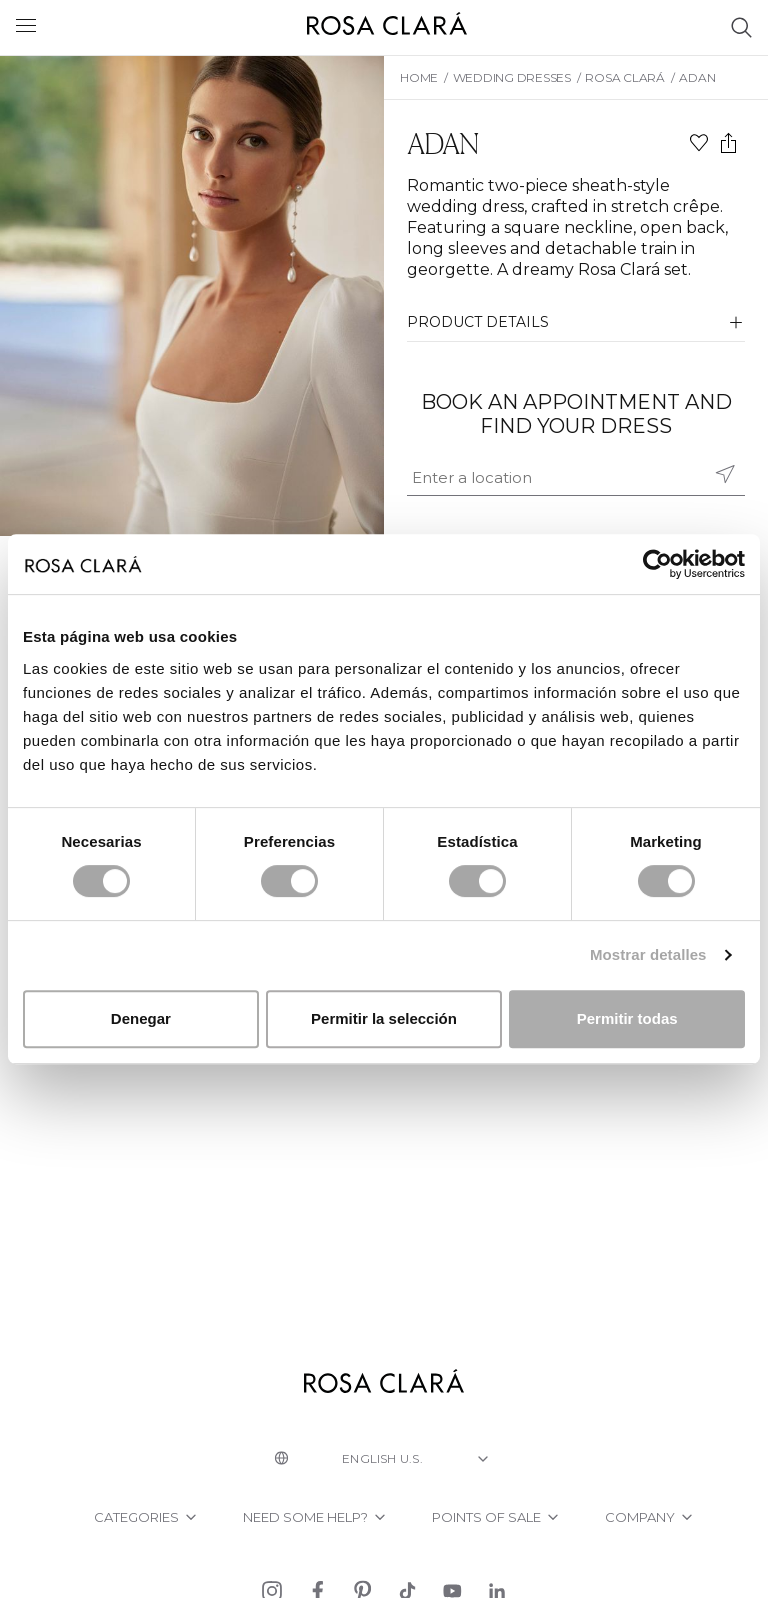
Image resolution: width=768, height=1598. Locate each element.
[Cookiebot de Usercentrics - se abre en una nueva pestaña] (657, 564)
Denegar (141, 1018)
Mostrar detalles (648, 954)
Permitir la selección (384, 1018)
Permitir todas (627, 1018)
